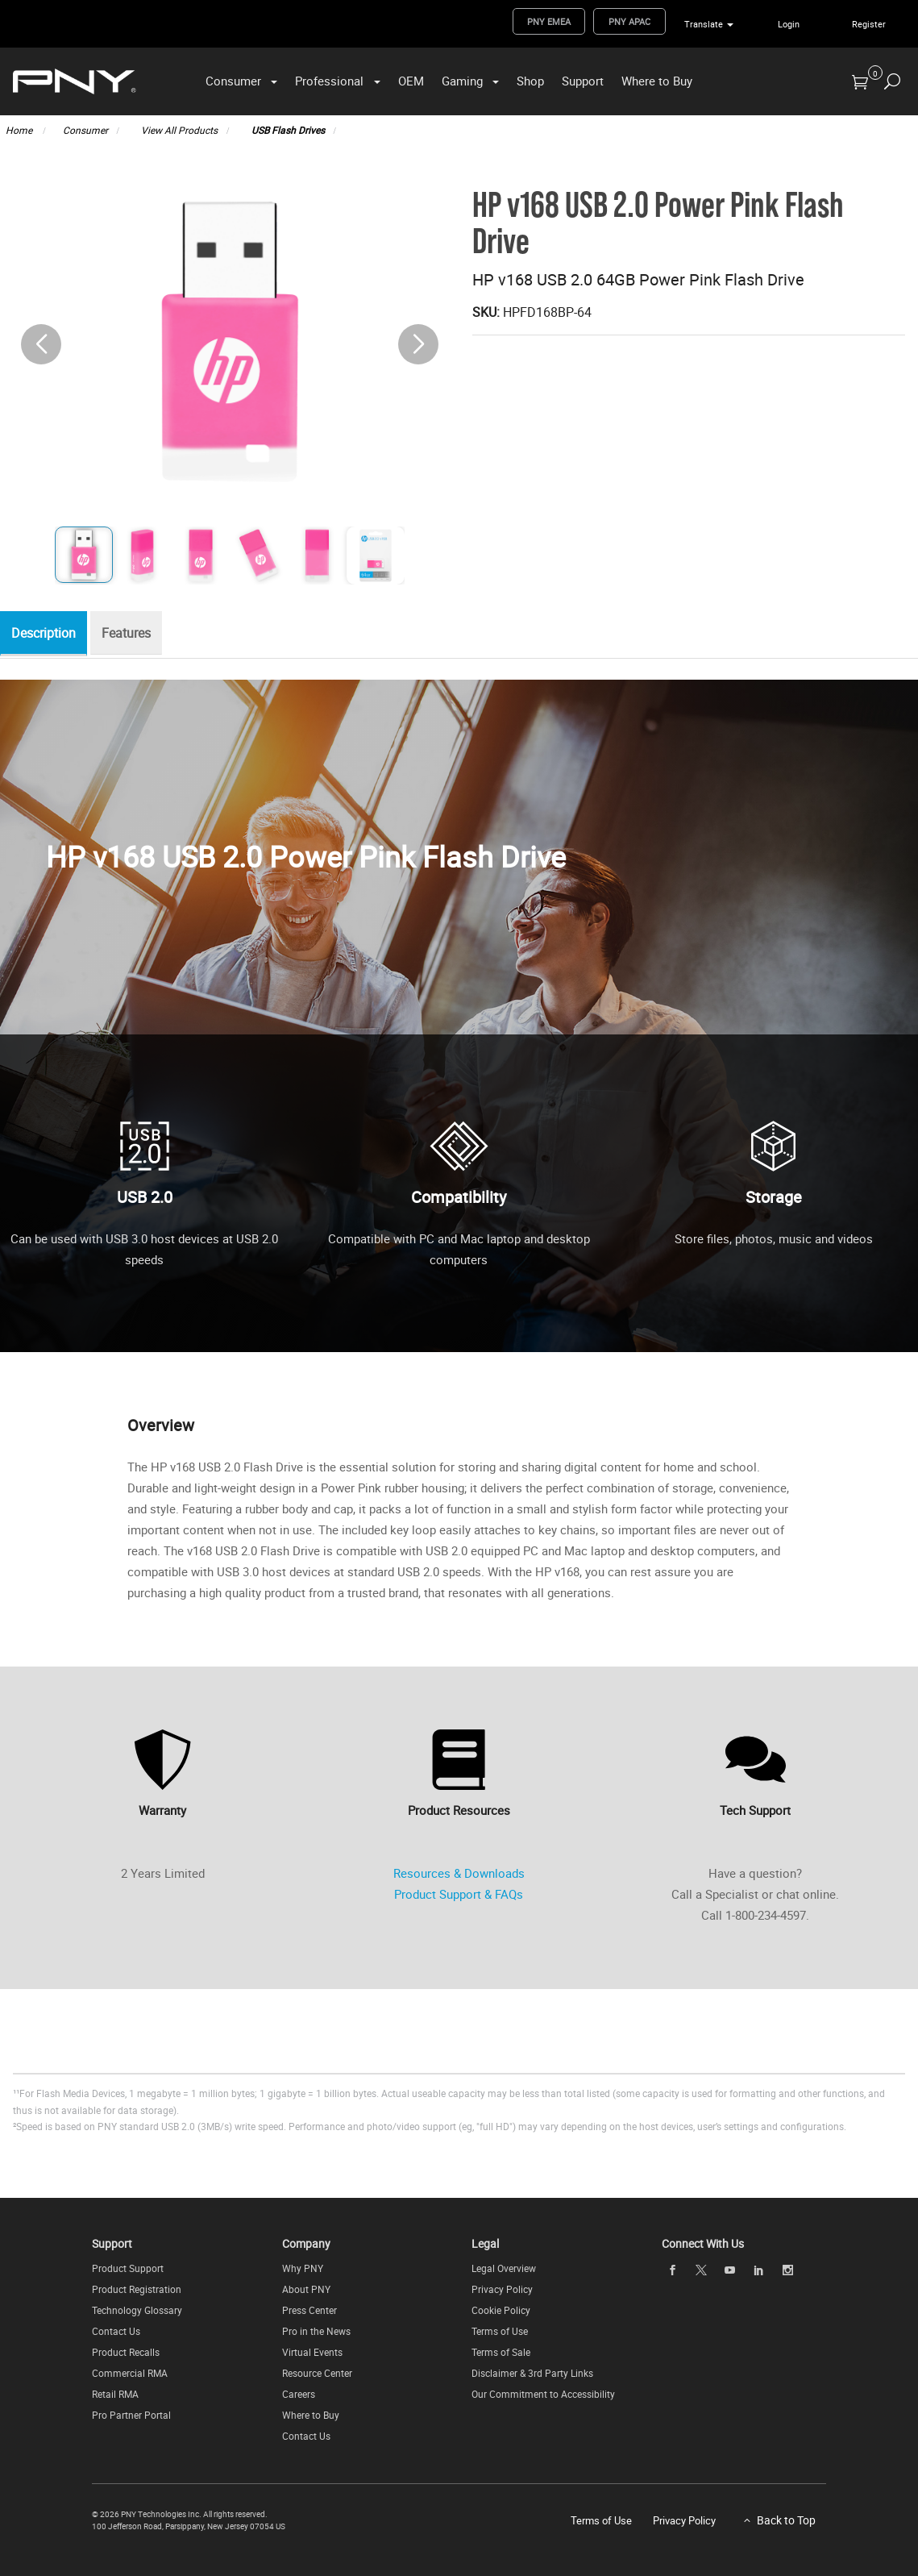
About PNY (306, 2289)
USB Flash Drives (288, 129)
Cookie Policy (500, 2309)
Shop (530, 81)
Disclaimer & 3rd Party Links (532, 2372)
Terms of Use (499, 2330)
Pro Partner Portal (131, 2414)
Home (20, 129)
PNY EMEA (549, 21)
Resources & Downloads (459, 1873)
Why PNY (302, 2268)
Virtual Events (312, 2351)
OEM (411, 81)
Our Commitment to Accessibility (543, 2393)
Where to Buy (656, 81)
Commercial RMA (130, 2372)
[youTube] (730, 2270)
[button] (418, 344)
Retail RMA (115, 2393)
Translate (703, 24)
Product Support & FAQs (458, 1894)
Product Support (128, 2268)
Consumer (233, 81)
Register (869, 24)
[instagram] (787, 2270)
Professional (329, 81)
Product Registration (136, 2289)
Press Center (309, 2309)
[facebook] (672, 2270)
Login (789, 24)
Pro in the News (316, 2330)
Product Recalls (126, 2351)
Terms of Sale (500, 2351)
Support (583, 81)
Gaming (462, 81)
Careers (298, 2393)
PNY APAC (629, 21)
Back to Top (786, 2520)
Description (47, 633)
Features (134, 633)
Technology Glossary (137, 2309)
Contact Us (116, 2330)
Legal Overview (503, 2268)
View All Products (179, 129)
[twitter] (701, 2270)
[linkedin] (758, 2270)
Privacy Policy (502, 2289)
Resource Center (317, 2372)
